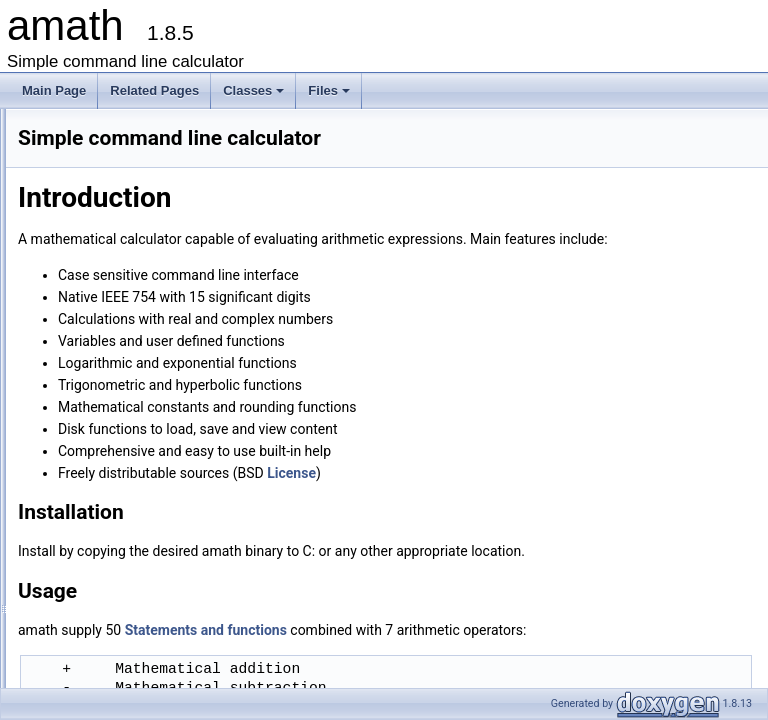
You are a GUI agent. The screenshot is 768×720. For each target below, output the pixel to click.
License (54, 213)
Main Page (54, 90)
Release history (75, 235)
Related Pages (154, 90)
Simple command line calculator (118, 147)
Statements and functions (101, 191)
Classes (255, 96)
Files (330, 96)
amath (34, 125)
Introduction (81, 169)
